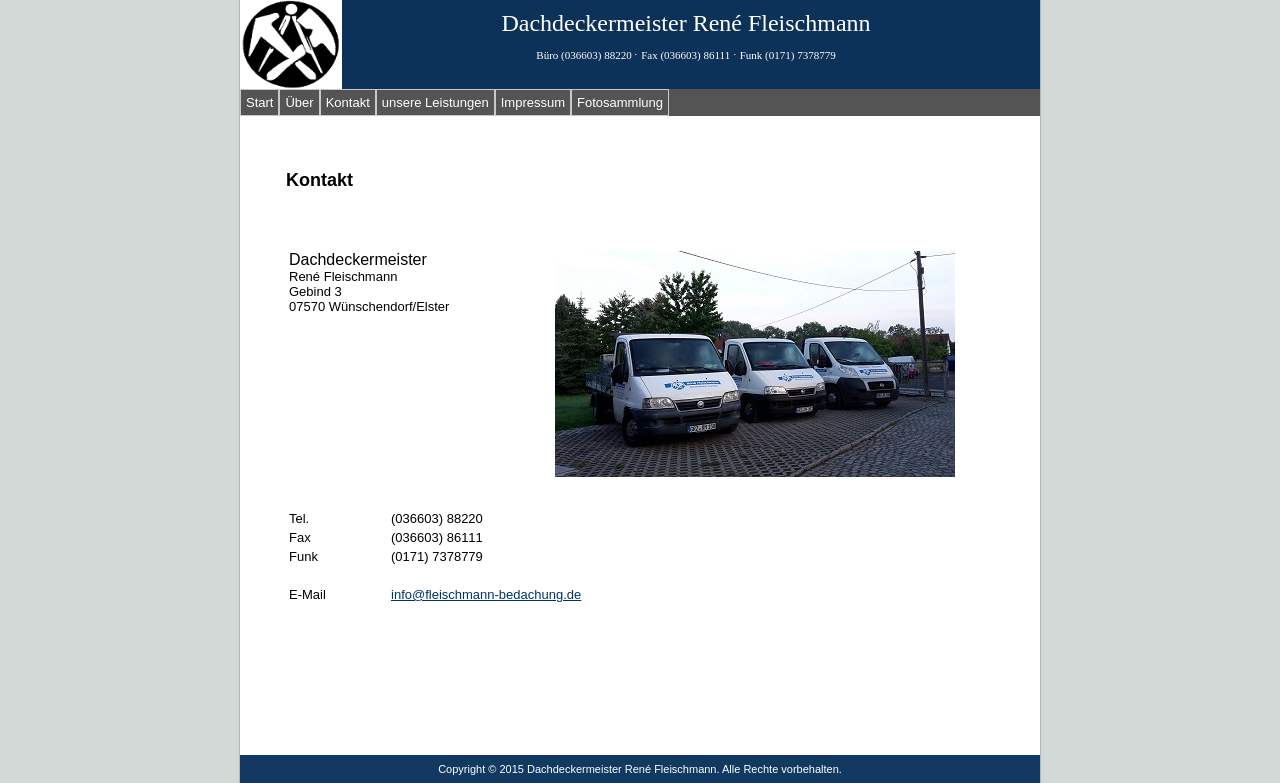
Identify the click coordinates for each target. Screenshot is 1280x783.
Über (299, 102)
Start (259, 102)
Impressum (533, 102)
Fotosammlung (620, 102)
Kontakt (348, 102)
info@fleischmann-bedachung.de (486, 594)
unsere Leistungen (435, 102)
